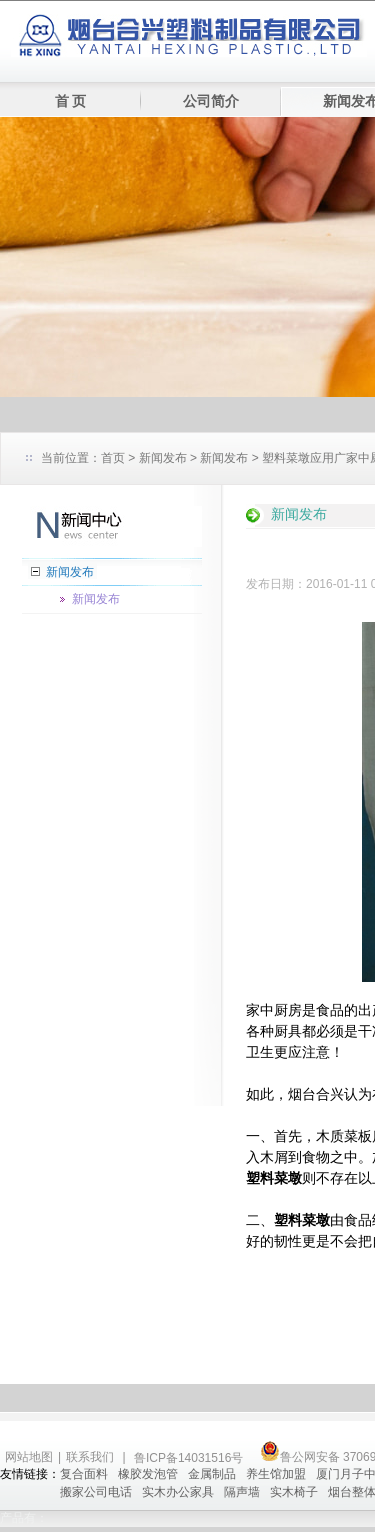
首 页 (71, 101)
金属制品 (212, 1474)
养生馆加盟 (276, 1474)
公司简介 (211, 101)
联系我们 (90, 1457)
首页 (113, 458)
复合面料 (84, 1474)
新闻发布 (163, 458)
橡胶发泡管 (148, 1474)
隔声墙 (242, 1492)
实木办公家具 (178, 1492)
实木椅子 (294, 1492)
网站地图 (29, 1457)
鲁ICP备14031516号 (190, 1458)
